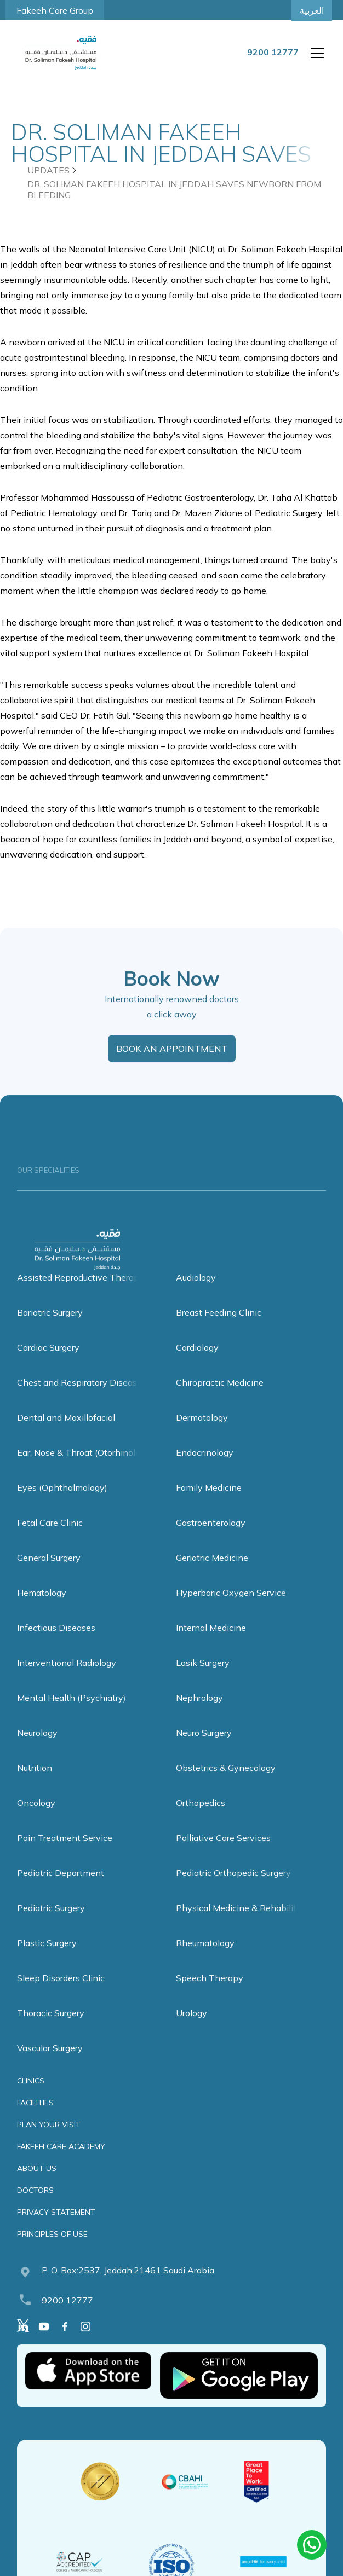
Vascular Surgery (50, 2068)
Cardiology (197, 1367)
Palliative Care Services (223, 1858)
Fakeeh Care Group (54, 10)
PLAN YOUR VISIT (49, 2145)
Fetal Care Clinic (50, 1542)
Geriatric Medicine (212, 1577)
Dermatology (202, 1437)
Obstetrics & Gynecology (226, 1787)
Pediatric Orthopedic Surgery (233, 1893)
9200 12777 (67, 2320)
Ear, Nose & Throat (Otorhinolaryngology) (100, 1472)
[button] (315, 53)
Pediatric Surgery (51, 1928)
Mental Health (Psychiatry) (71, 1717)
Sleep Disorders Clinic (61, 1998)
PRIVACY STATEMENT (56, 2232)
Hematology (41, 1612)
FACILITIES (35, 2123)
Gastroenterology (210, 1542)
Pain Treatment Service (64, 1858)
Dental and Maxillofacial (66, 1437)
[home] (61, 52)
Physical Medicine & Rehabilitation (246, 1928)
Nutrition (34, 1787)
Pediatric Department (60, 1893)
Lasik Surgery (203, 1682)
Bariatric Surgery (50, 1332)
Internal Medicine (211, 1647)
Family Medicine (209, 1507)
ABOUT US (36, 2188)
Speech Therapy (209, 1998)
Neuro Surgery (204, 1752)
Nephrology (199, 1717)
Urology (191, 2033)
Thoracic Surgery (50, 2033)
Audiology (196, 1297)
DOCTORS (35, 2210)
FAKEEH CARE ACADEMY (61, 2167)
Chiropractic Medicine (220, 1402)
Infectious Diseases (56, 1647)
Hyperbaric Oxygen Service (231, 1612)
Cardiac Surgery (48, 1367)
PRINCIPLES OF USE (52, 2254)
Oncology (36, 1822)
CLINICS (30, 2101)
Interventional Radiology (66, 1682)
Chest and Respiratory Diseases (81, 1402)
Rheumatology (205, 1963)
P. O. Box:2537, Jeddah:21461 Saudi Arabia (128, 2290)
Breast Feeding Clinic (218, 1332)
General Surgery (49, 1577)
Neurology (37, 1752)
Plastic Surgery (47, 1963)
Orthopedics (200, 1822)
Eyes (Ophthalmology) (62, 1507)
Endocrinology (204, 1472)
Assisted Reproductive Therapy (80, 1297)
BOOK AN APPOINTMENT (171, 1068)
